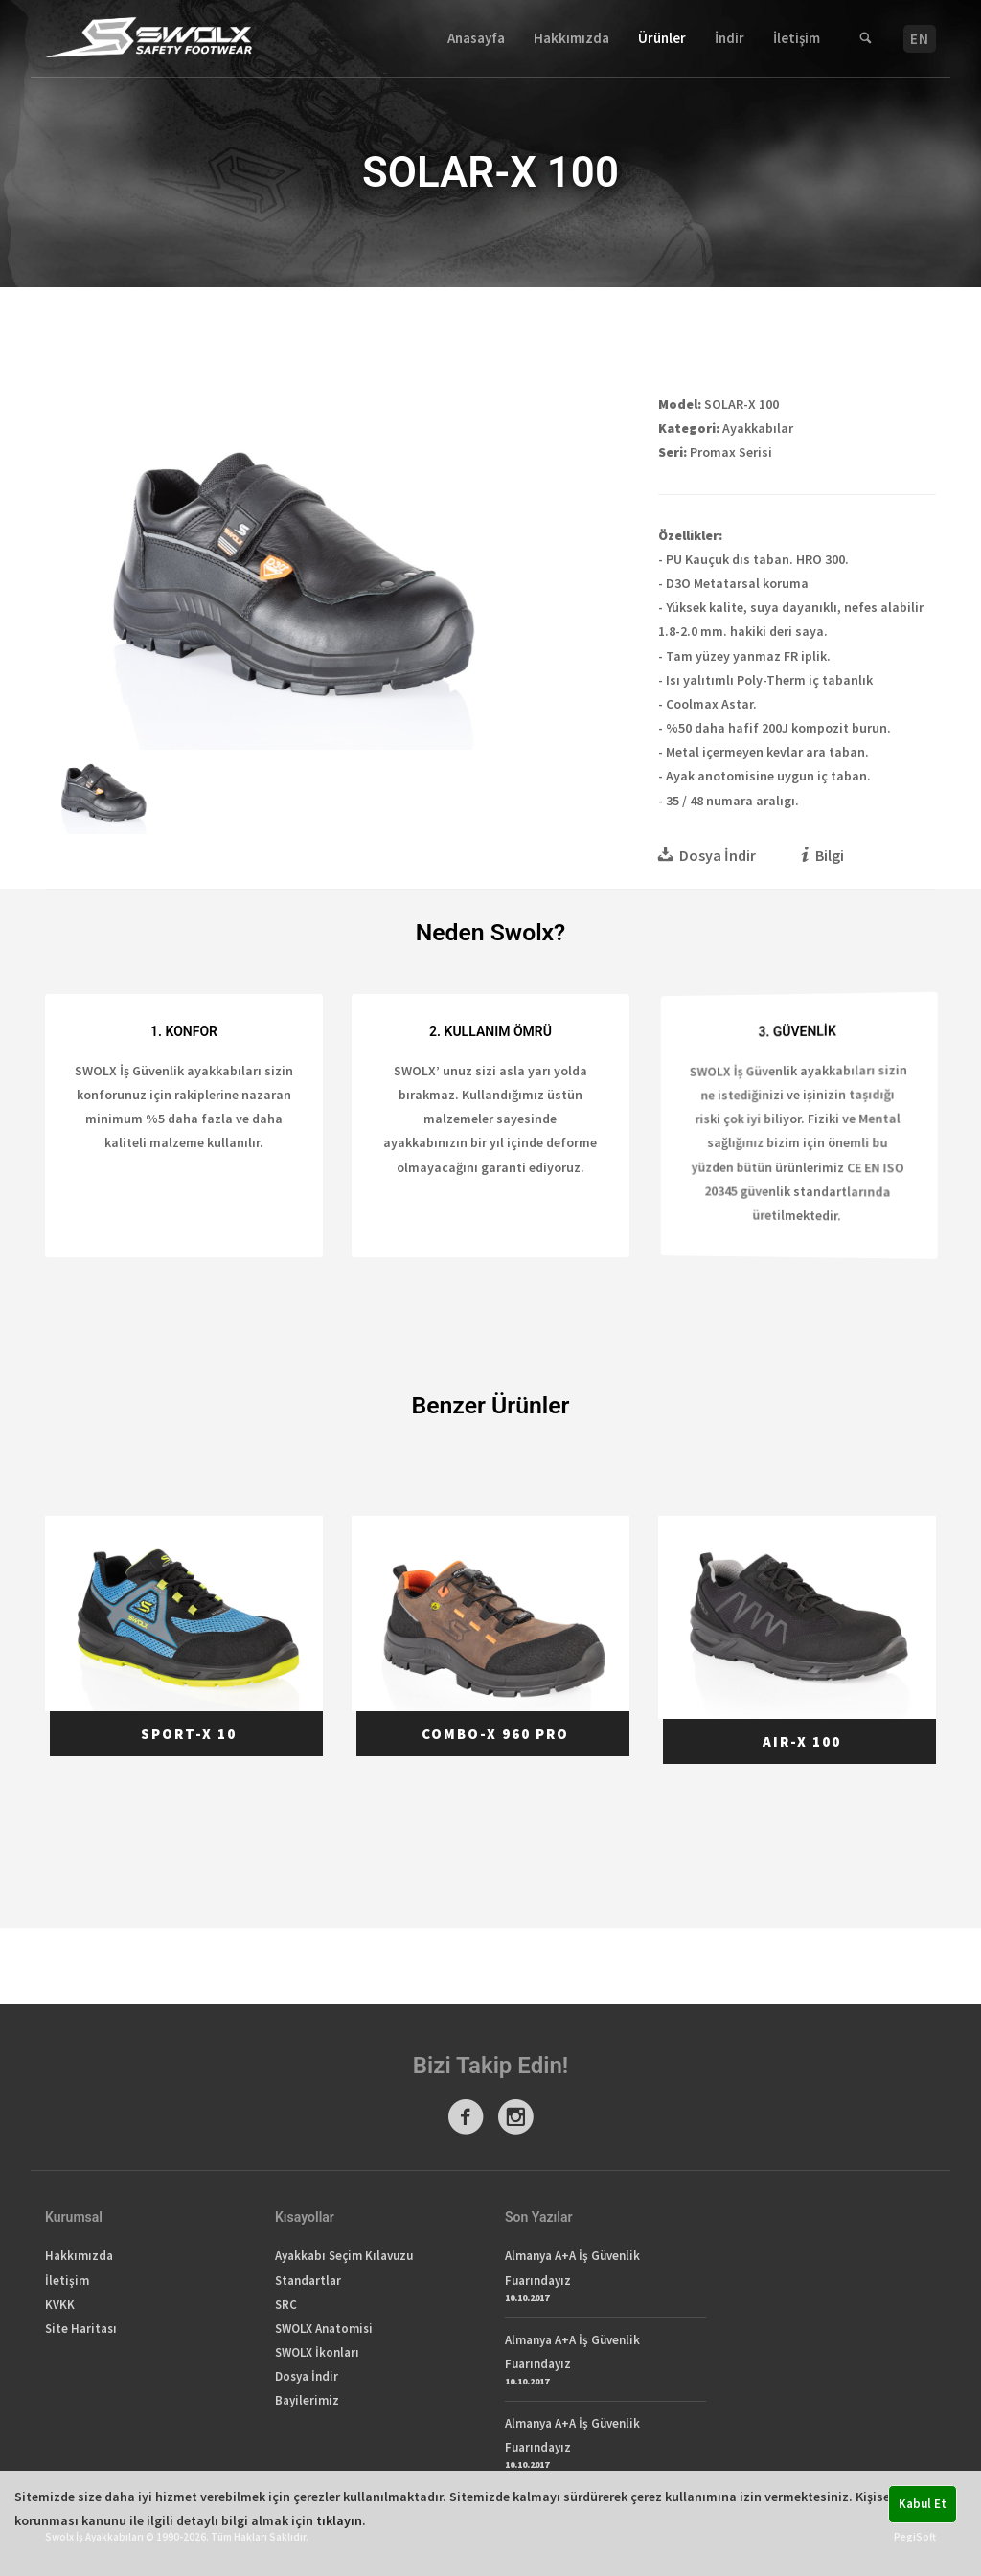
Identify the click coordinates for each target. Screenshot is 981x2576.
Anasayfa (476, 38)
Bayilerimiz (307, 2400)
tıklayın (339, 2520)
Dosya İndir (306, 2376)
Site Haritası (81, 2328)
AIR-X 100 (802, 1742)
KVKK (60, 2304)
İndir (729, 38)
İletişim (796, 38)
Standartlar (308, 2280)
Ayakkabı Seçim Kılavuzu (344, 2256)
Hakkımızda (571, 38)
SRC (286, 2304)
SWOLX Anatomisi (324, 2328)
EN (919, 39)
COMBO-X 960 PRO (495, 1734)
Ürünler (662, 38)
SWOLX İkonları (317, 2352)
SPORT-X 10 (189, 1734)
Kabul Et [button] (923, 2504)
